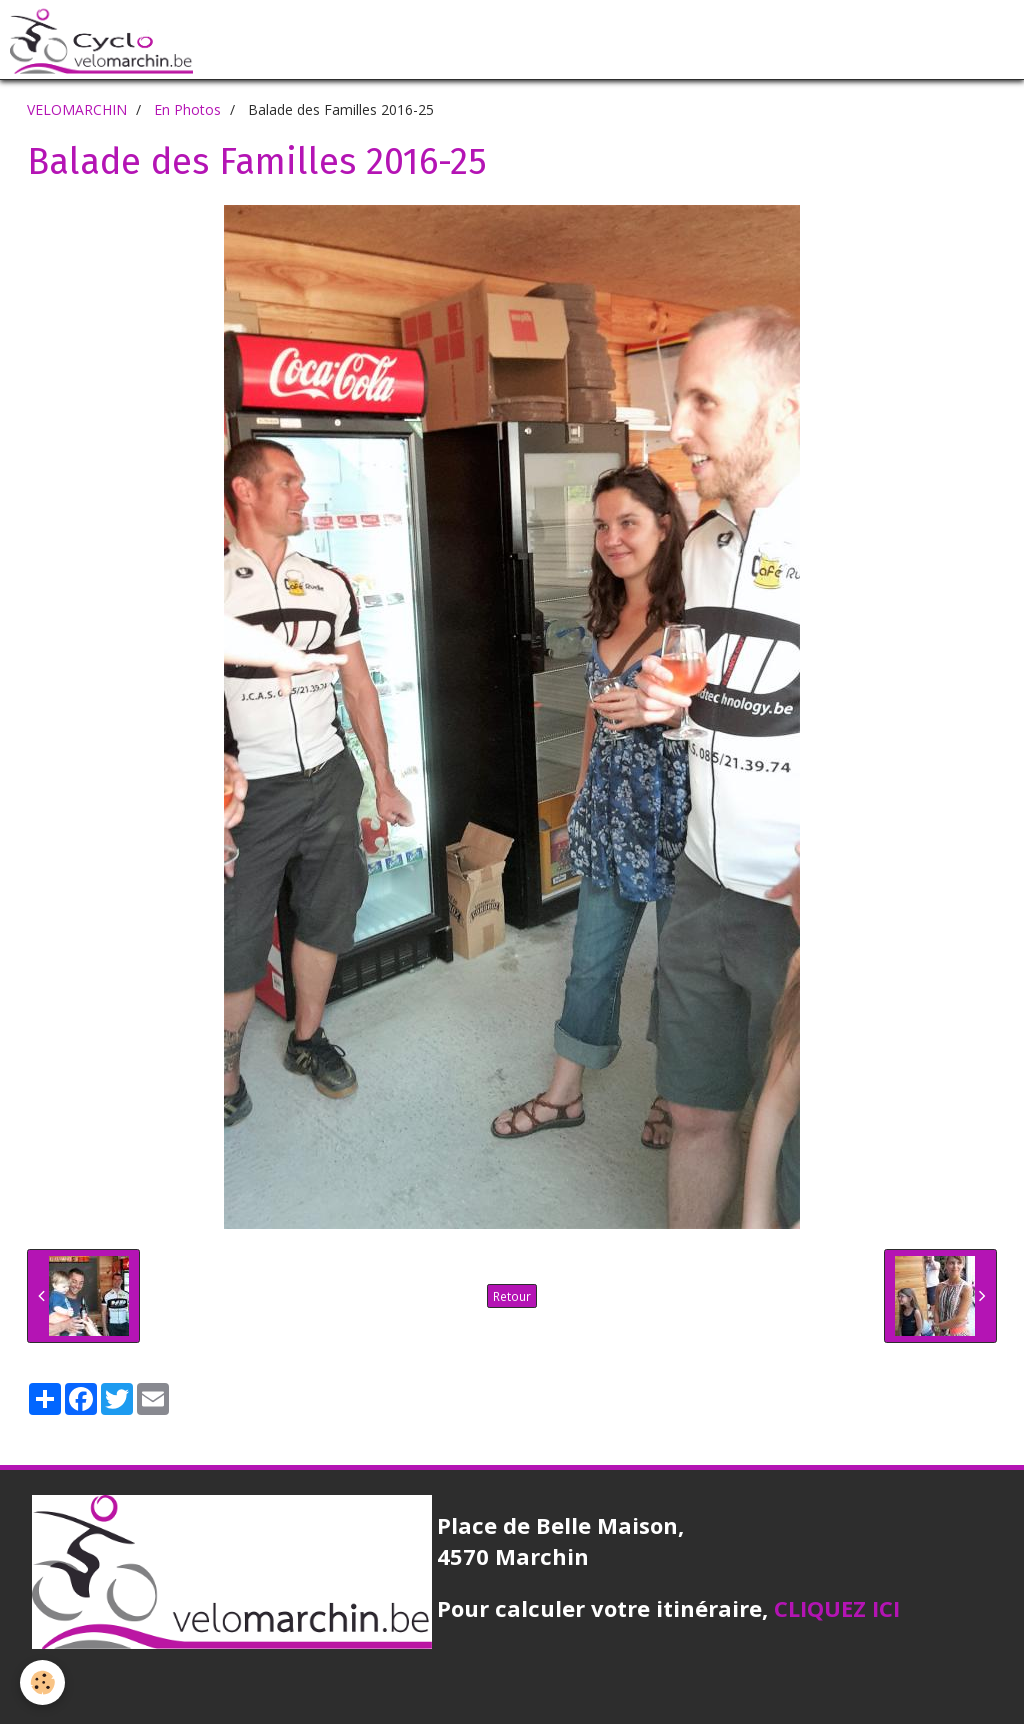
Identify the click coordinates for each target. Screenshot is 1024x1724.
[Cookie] (42, 1682)
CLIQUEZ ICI (837, 1608)
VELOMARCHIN (77, 109)
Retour (512, 1296)
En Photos (187, 109)
